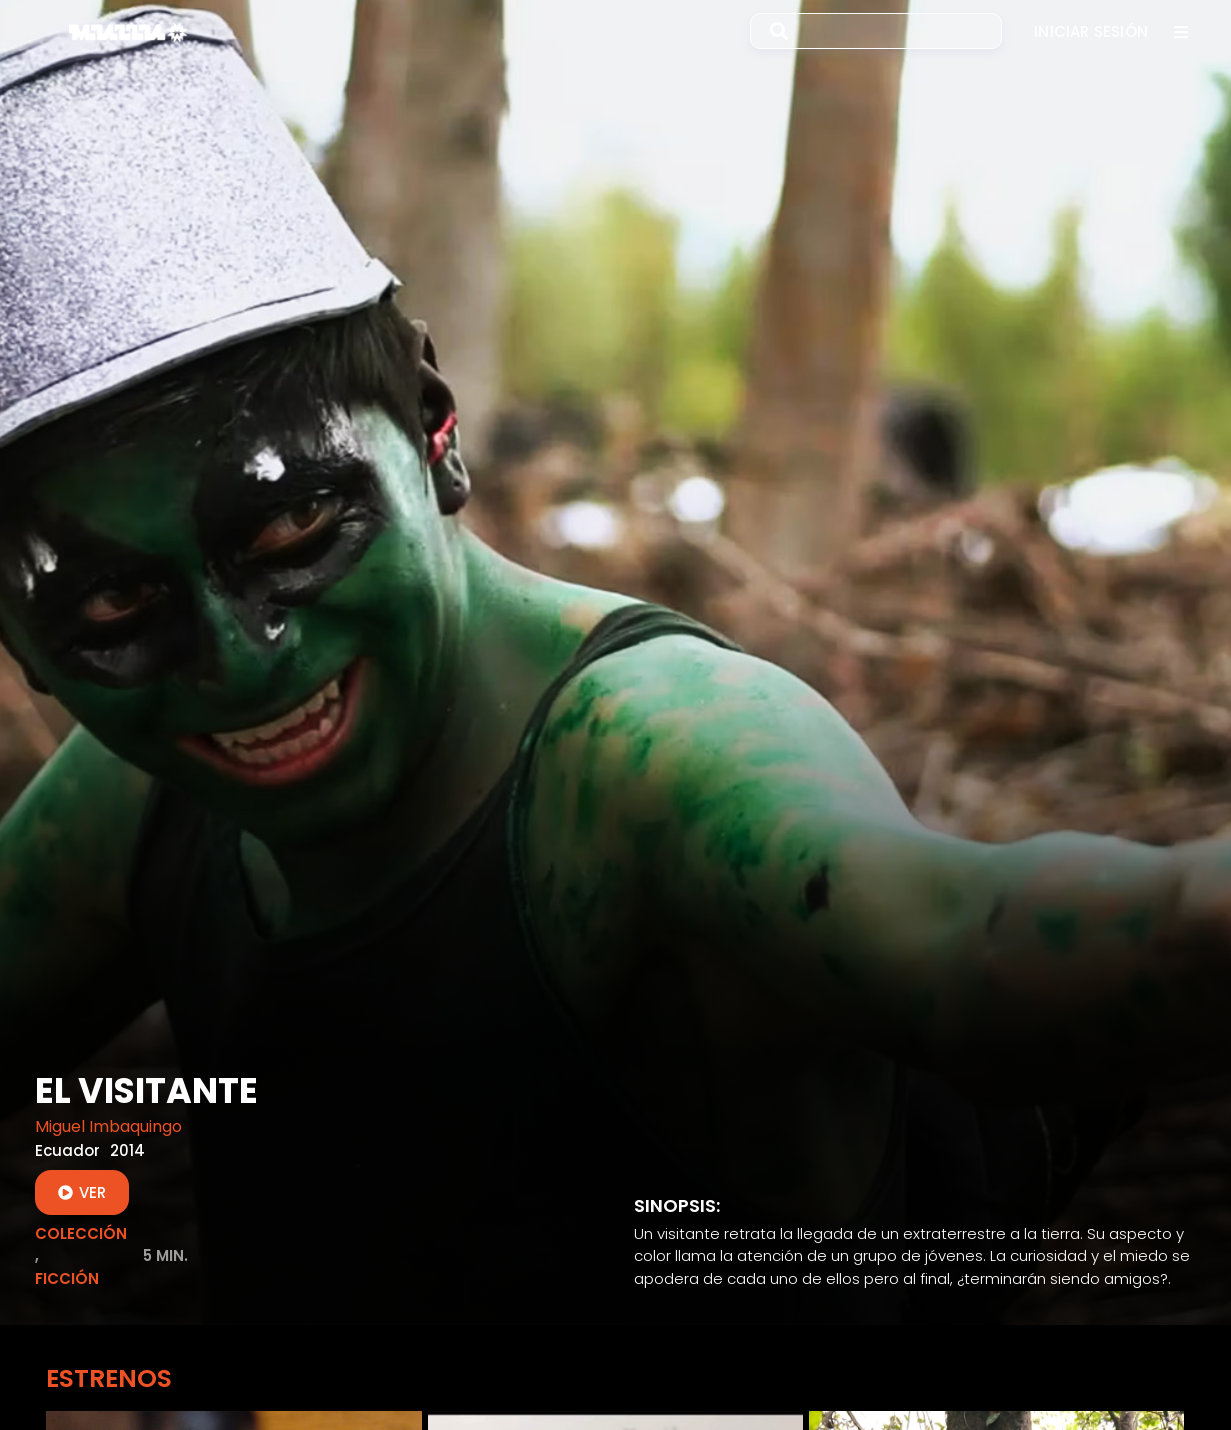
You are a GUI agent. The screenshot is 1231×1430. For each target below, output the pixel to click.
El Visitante (146, 1090)
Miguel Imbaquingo (108, 1126)
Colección (81, 1233)
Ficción (67, 1278)
